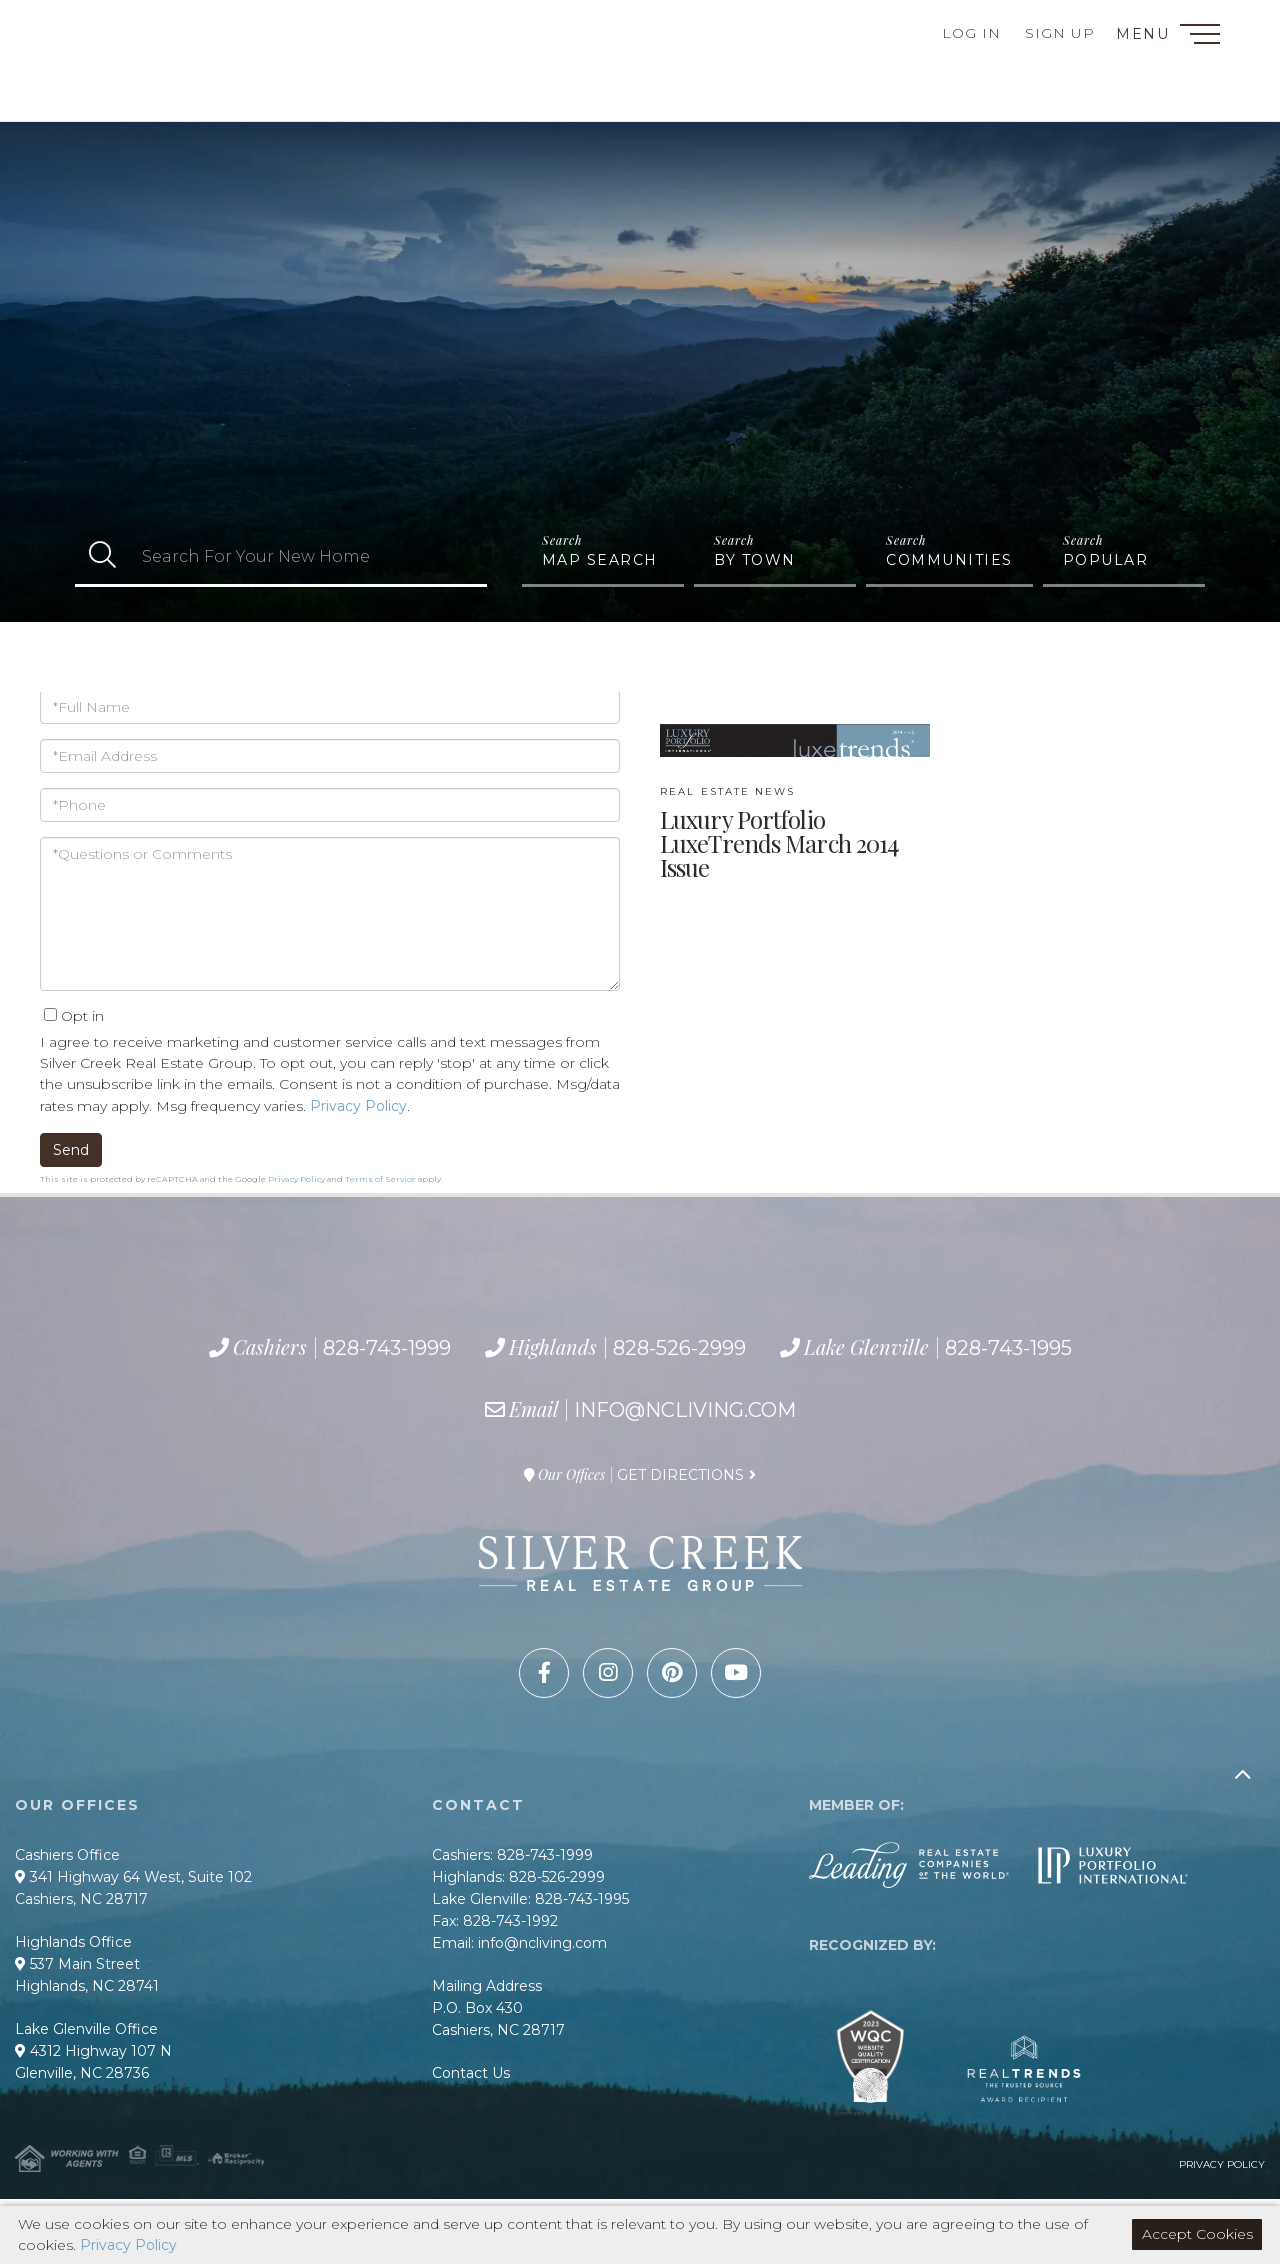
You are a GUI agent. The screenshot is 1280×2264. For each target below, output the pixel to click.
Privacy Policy (358, 1106)
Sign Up (1060, 33)
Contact (88, 25)
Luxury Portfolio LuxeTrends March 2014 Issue (779, 833)
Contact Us (471, 2073)
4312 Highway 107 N (93, 2051)
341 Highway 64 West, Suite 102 (133, 1877)
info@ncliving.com (685, 1410)
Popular (1106, 560)
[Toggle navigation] (1200, 37)
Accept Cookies (1197, 2234)
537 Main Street (77, 1964)
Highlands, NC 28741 (87, 1986)
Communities (949, 560)
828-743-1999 (128, 53)
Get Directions (680, 1475)
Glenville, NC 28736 (82, 2073)
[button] (102, 556)
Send (71, 1150)
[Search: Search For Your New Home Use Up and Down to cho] (308, 556)
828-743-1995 (163, 100)
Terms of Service (380, 1179)
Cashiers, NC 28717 (81, 1899)
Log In (971, 33)
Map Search (600, 560)
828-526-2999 (139, 77)
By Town (755, 560)
